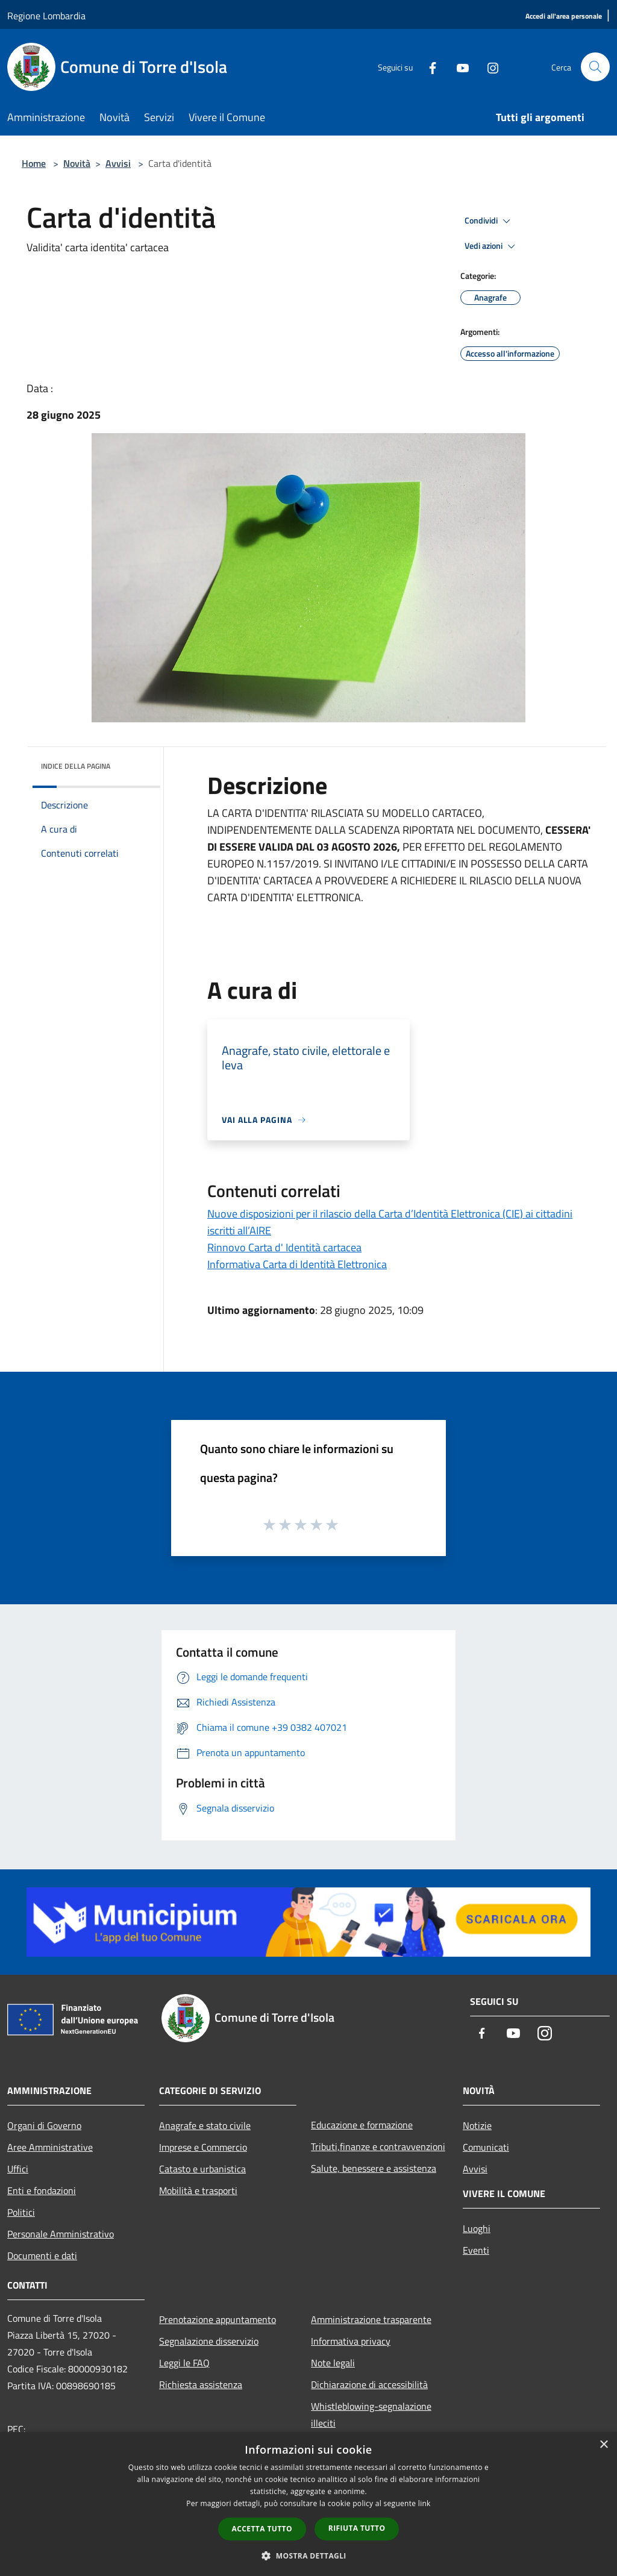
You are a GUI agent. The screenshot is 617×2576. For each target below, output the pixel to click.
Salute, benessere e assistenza (373, 2168)
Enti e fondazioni (41, 2190)
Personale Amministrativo (60, 2234)
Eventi (476, 2250)
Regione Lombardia (46, 15)
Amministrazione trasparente (371, 2319)
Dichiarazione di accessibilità (369, 2384)
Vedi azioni (492, 246)
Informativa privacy (350, 2341)
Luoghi (476, 2228)
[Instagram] (488, 66)
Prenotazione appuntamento (217, 2319)
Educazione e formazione (362, 2125)
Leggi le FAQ (184, 2363)
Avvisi (118, 163)
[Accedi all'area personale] (563, 16)
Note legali (333, 2363)
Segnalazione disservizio (208, 2341)
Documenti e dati (42, 2255)
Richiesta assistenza (200, 2384)
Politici (21, 2212)
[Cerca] (595, 66)
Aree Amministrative (50, 2147)
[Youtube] (458, 66)
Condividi (489, 221)
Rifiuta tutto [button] (357, 2528)
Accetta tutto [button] (262, 2529)
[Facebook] (428, 66)
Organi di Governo (44, 2125)
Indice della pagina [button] (75, 766)
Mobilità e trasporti (198, 2190)
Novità (76, 163)
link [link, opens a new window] (424, 2503)
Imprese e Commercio (203, 2147)
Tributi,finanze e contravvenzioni (378, 2146)
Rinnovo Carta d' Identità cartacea (284, 1247)
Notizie (477, 2125)
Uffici (17, 2169)
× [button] (603, 2444)
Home (34, 163)
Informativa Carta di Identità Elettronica (297, 1264)
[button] (308, 2555)
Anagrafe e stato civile (205, 2125)
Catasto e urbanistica (202, 2169)
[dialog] (308, 2504)
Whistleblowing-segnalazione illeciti (371, 2414)
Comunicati (486, 2147)
